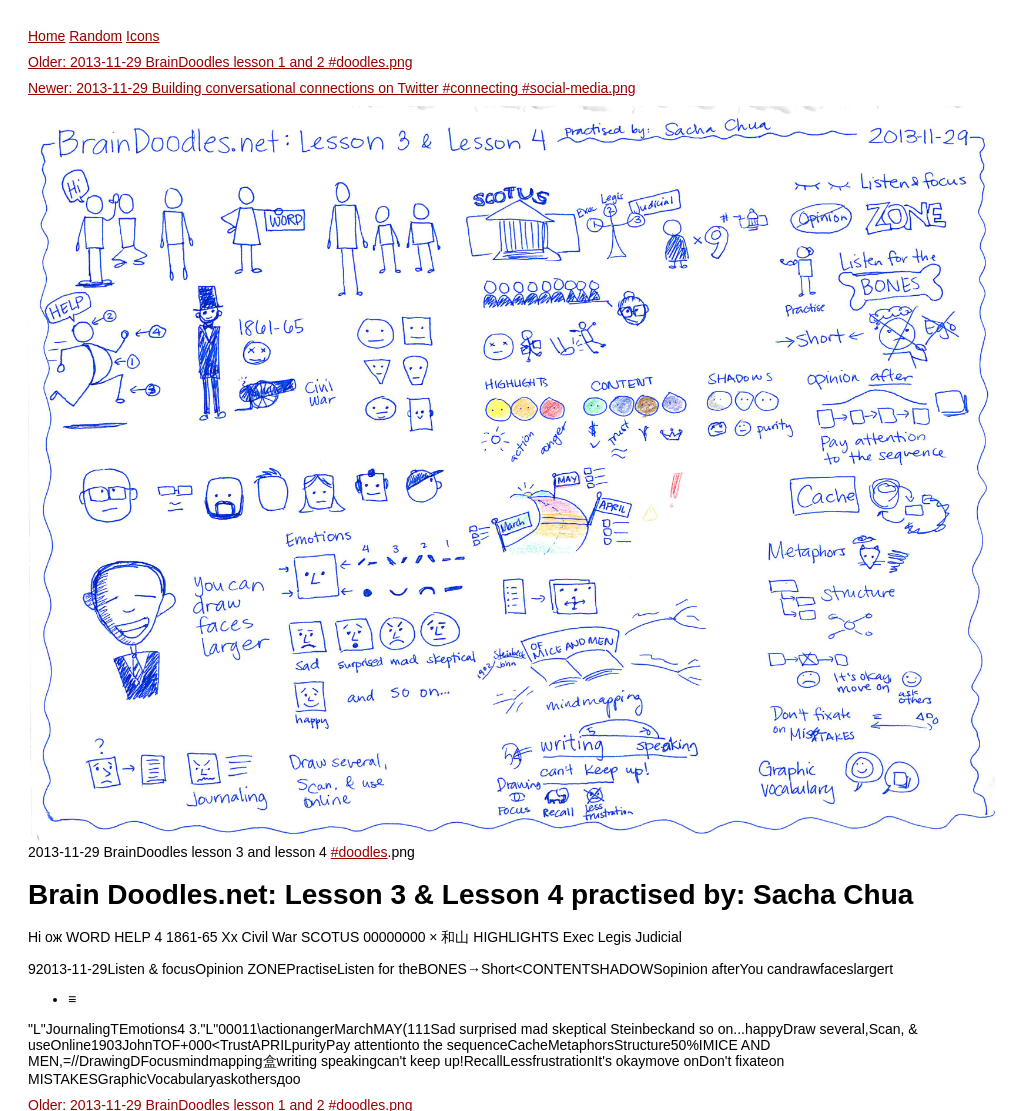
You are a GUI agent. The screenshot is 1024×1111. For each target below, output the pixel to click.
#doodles (359, 852)
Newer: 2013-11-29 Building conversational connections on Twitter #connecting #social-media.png (332, 88)
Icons (142, 36)
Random (95, 36)
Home (46, 36)
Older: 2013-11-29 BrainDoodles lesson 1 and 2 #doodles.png (220, 62)
